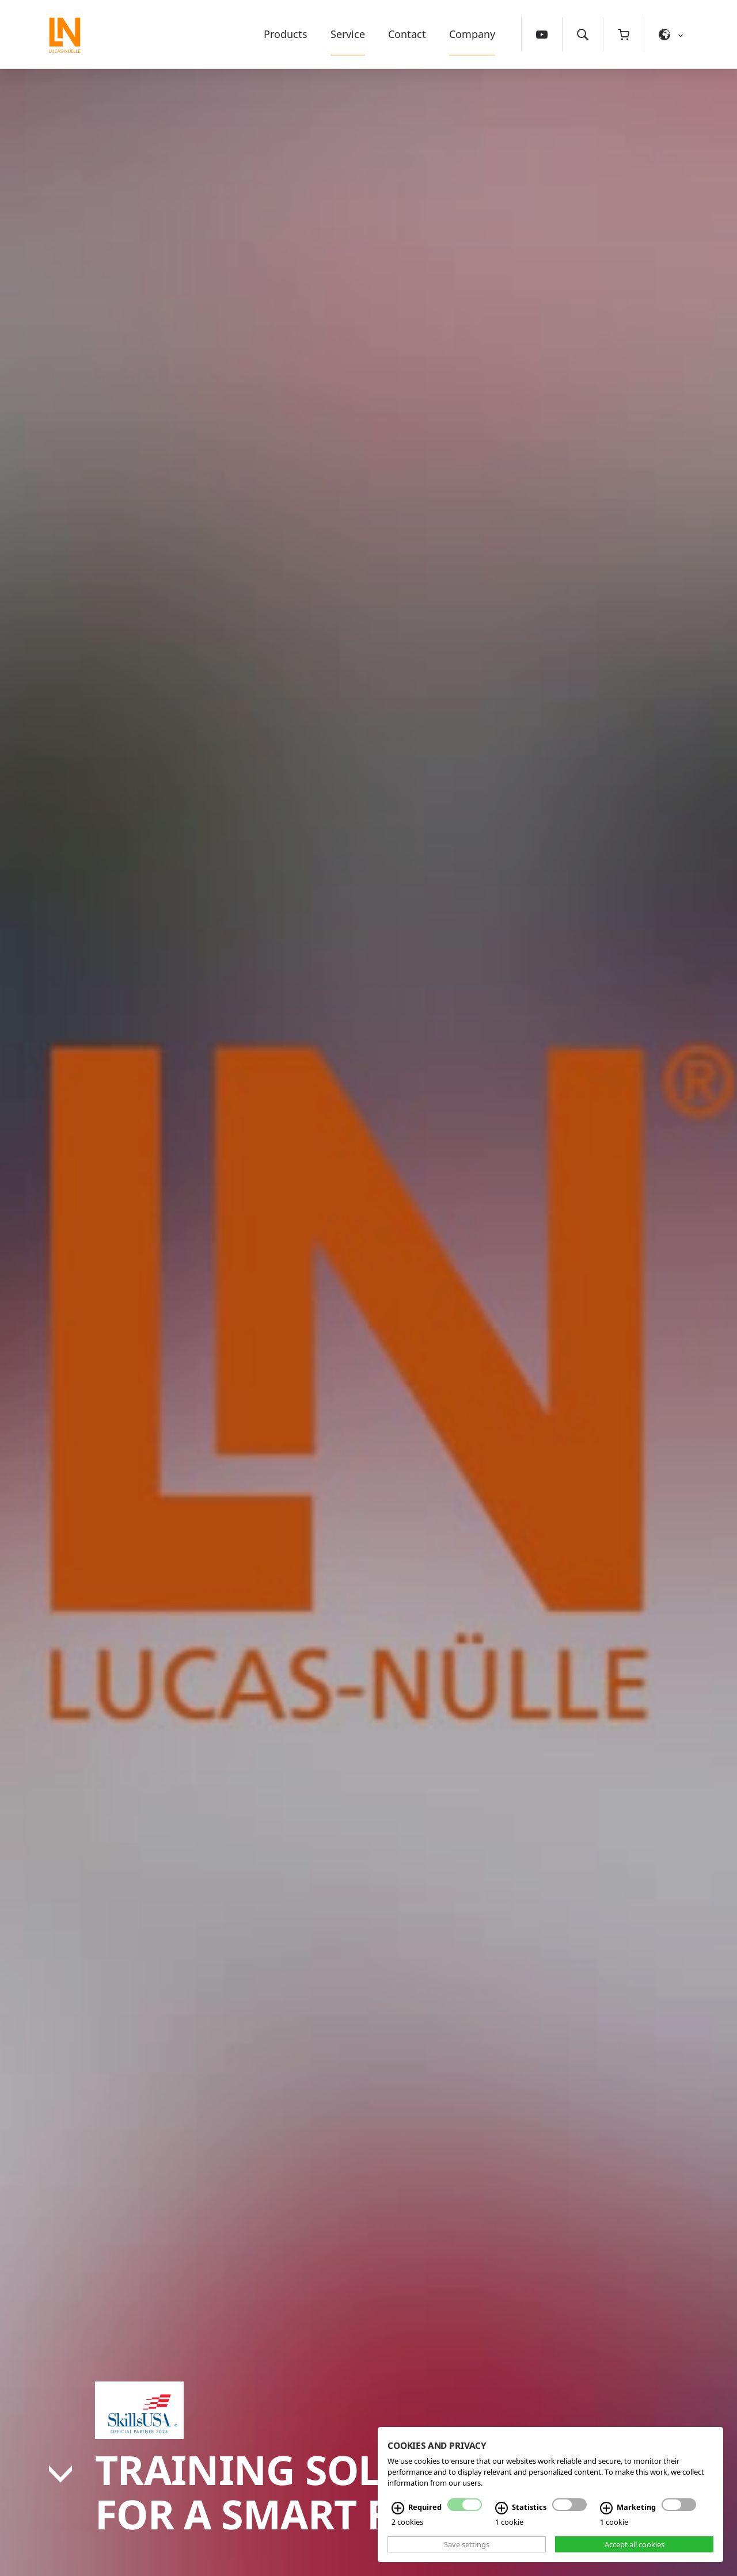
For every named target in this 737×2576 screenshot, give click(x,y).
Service (347, 34)
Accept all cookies (634, 2544)
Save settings (466, 2544)
